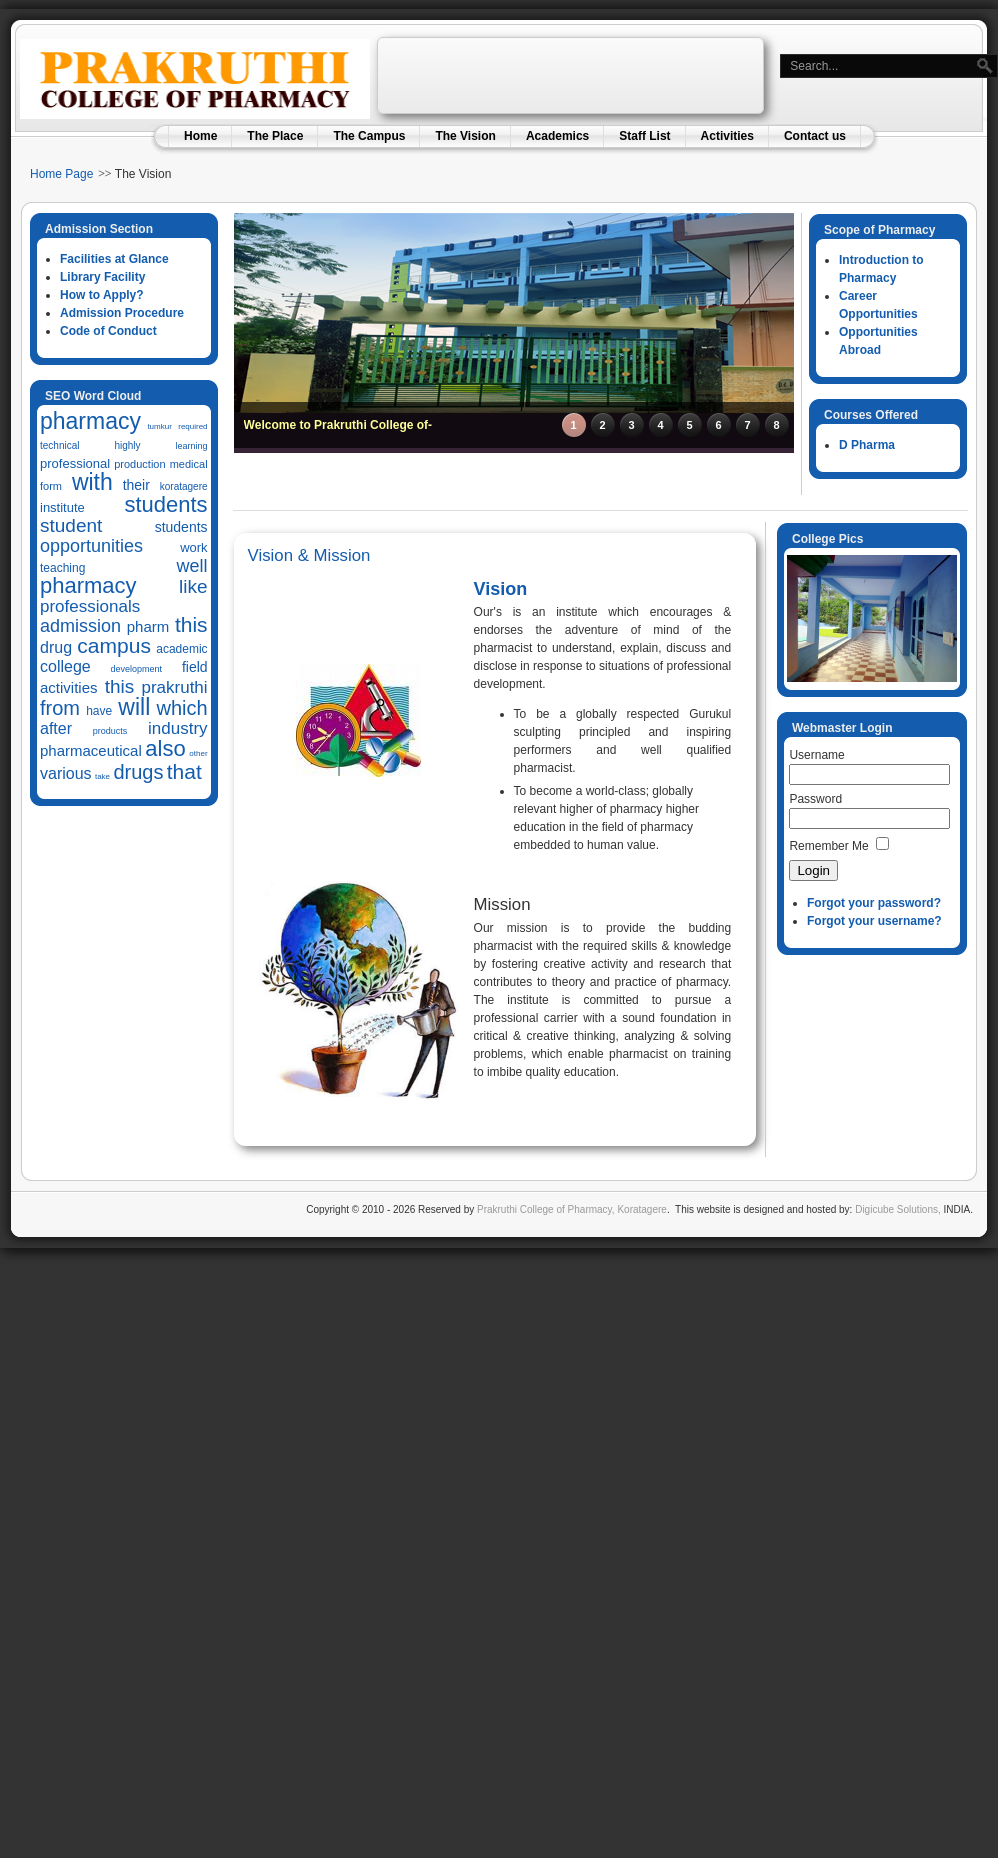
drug (56, 647)
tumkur (159, 426)
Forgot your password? (874, 903)
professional (75, 463)
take (102, 776)
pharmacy (90, 421)
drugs (138, 772)
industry (178, 728)
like (193, 586)
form (51, 486)
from (60, 708)
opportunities (91, 546)
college (65, 666)
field (195, 667)
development (137, 669)
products (110, 731)
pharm (148, 626)
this (191, 624)
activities (69, 687)
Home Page (61, 174)
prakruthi (174, 687)
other (198, 753)
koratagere (184, 486)
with (92, 482)
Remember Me (828, 846)
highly (127, 445)
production (139, 464)
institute (62, 507)
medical (189, 464)
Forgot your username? (874, 921)
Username (816, 755)
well (192, 566)
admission (80, 626)
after (56, 728)
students (165, 504)
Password (815, 799)
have (99, 711)
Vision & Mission (309, 555)
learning (192, 446)
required (192, 426)
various (66, 773)
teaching (62, 568)
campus (114, 645)
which (181, 708)
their (136, 485)
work (193, 547)
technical (59, 445)
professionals (90, 606)
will (134, 707)
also (165, 748)
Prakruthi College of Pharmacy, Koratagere (570, 1209)
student (71, 525)
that (184, 771)
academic (181, 649)
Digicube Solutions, (898, 1209)
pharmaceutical (91, 750)
